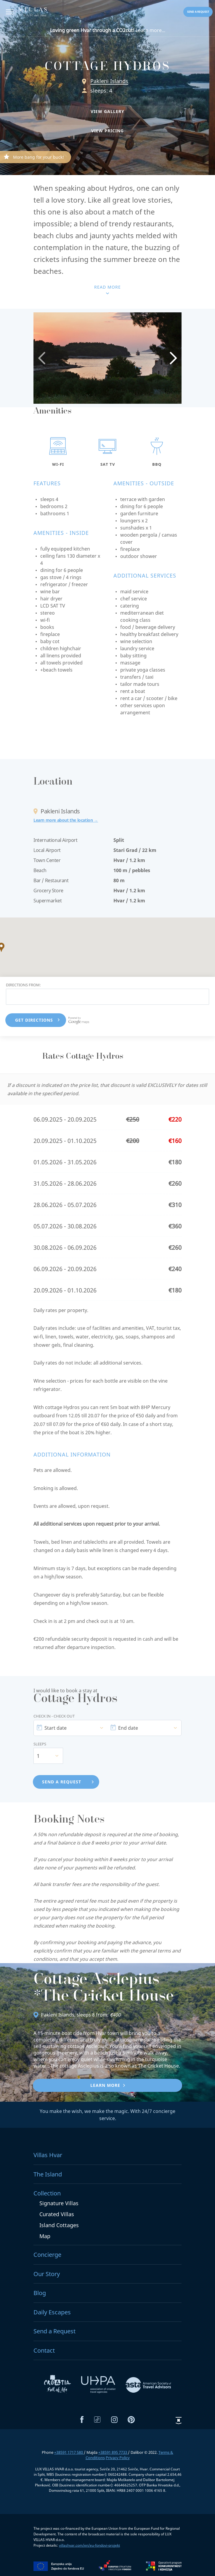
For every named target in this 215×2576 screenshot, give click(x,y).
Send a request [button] (198, 12)
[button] (107, 111)
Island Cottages (59, 2225)
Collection (47, 2193)
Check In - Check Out (54, 1716)
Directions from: (23, 985)
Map (44, 2236)
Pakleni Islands (109, 81)
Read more (107, 287)
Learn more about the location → (65, 820)
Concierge (47, 2255)
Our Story (46, 2274)
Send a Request (54, 2331)
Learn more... (107, 30)
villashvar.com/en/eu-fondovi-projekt (89, 2545)
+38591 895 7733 (113, 2452)
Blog (39, 2293)
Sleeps (39, 1744)
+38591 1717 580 (69, 2452)
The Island (47, 2174)
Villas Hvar (47, 2155)
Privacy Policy (118, 2457)
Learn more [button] (105, 2085)
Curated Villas (56, 2214)
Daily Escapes (52, 2312)
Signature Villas (58, 2203)
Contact (44, 2350)
